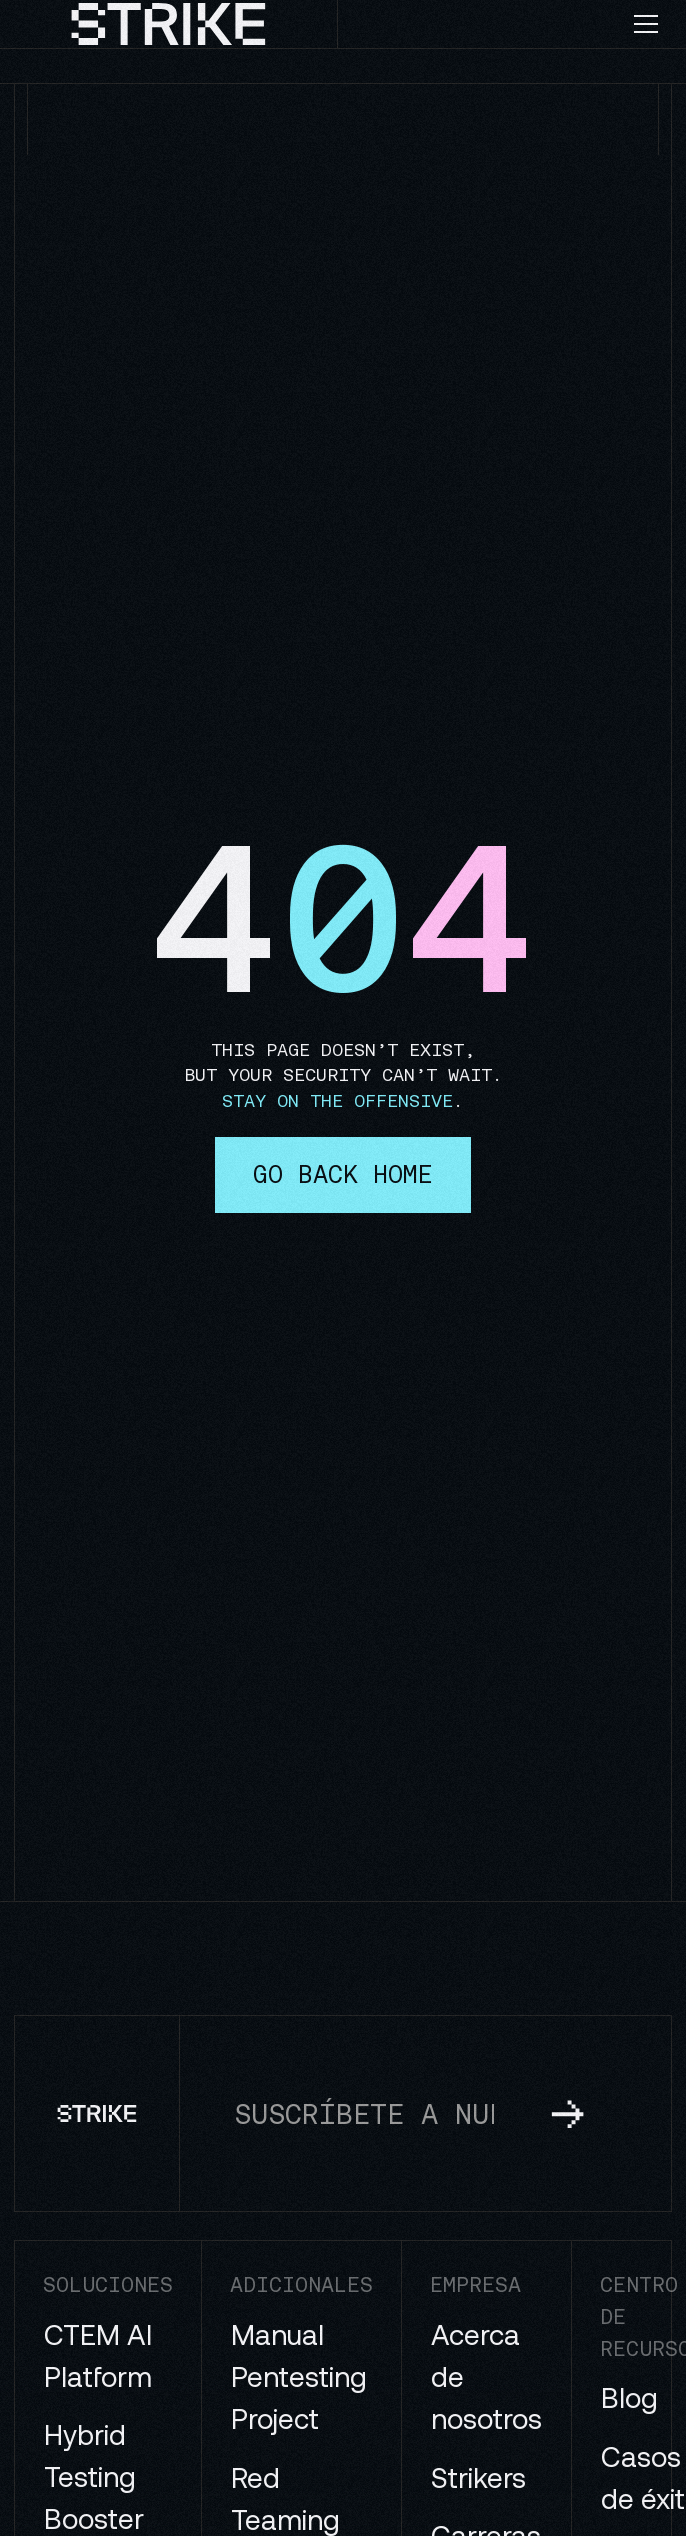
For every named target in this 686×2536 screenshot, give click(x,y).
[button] (654, 24)
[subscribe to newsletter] (567, 2113)
